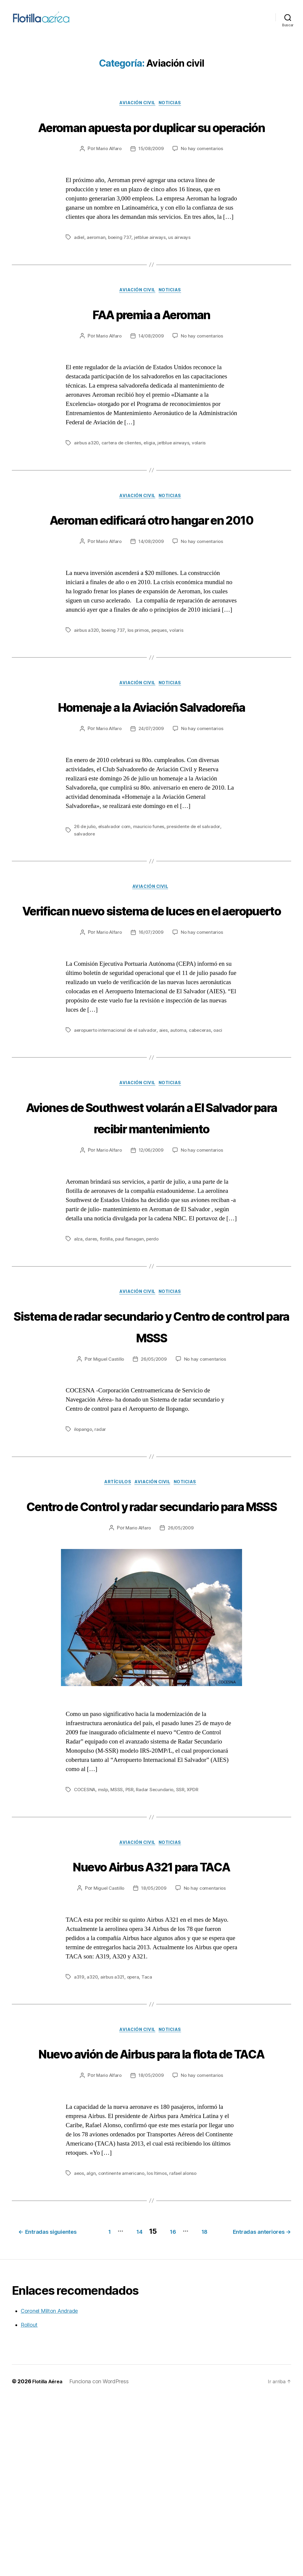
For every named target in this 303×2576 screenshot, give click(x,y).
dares (91, 1362)
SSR (184, 1937)
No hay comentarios (203, 180)
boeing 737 (121, 268)
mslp (105, 1937)
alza (78, 1362)
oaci (222, 1131)
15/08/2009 (151, 180)
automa (181, 1131)
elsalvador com (115, 904)
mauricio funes (150, 904)
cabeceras (203, 1131)
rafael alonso (186, 2345)
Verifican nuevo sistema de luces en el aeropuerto (151, 999)
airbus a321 (113, 2126)
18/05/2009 (154, 2037)
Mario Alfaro (107, 180)
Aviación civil (136, 112)
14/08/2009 (151, 368)
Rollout (29, 2503)
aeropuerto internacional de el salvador (116, 1131)
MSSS (118, 1937)
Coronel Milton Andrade (49, 2489)
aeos (79, 2345)
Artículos (115, 1608)
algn (91, 2345)
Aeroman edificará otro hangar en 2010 (151, 562)
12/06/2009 (151, 1274)
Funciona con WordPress (102, 2559)
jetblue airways (152, 268)
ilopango (83, 1554)
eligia (151, 475)
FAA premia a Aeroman (152, 345)
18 (281, 2400)
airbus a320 (87, 475)
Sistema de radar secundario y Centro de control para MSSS (151, 1450)
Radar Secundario (158, 1937)
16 (244, 2400)
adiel (79, 268)
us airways (182, 268)
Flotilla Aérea (49, 2559)
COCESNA (85, 1937)
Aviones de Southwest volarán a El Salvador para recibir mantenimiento (151, 1229)
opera (134, 2126)
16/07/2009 (151, 1033)
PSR (132, 1937)
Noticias (173, 112)
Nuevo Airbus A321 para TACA (151, 2014)
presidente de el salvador (196, 904)
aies (166, 1131)
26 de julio (85, 904)
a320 (93, 2126)
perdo (154, 1362)
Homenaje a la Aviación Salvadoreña (151, 773)
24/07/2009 (151, 807)
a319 (79, 2126)
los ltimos (159, 2345)
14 (205, 2400)
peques (162, 685)
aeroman (96, 268)
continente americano (122, 2345)
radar (101, 1554)
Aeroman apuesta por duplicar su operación (152, 145)
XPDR (197, 1937)
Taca (149, 2126)
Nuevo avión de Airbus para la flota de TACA (151, 2213)
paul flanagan (130, 1362)
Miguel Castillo (107, 1484)
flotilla (107, 1362)
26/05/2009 (153, 1484)
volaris (202, 475)
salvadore (85, 912)
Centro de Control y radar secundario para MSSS (151, 1641)
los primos (140, 685)
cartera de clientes (123, 475)
